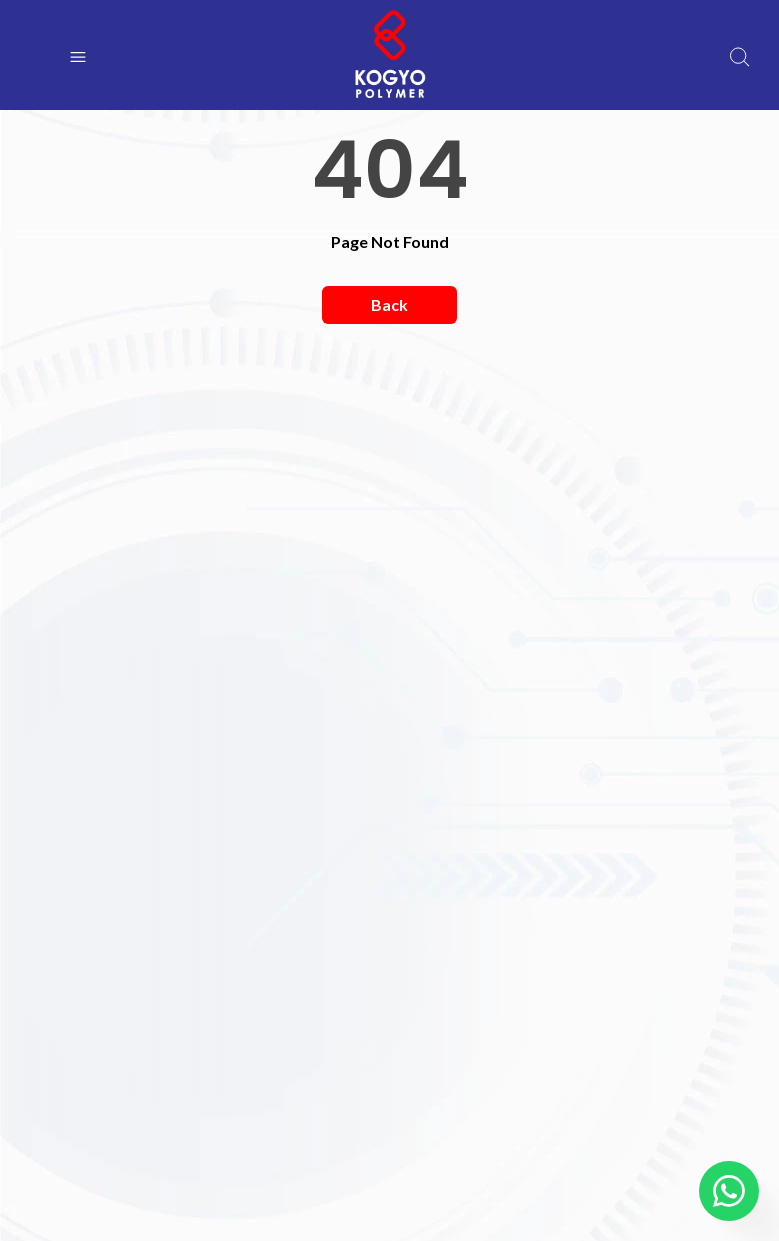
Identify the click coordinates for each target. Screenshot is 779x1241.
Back (389, 304)
